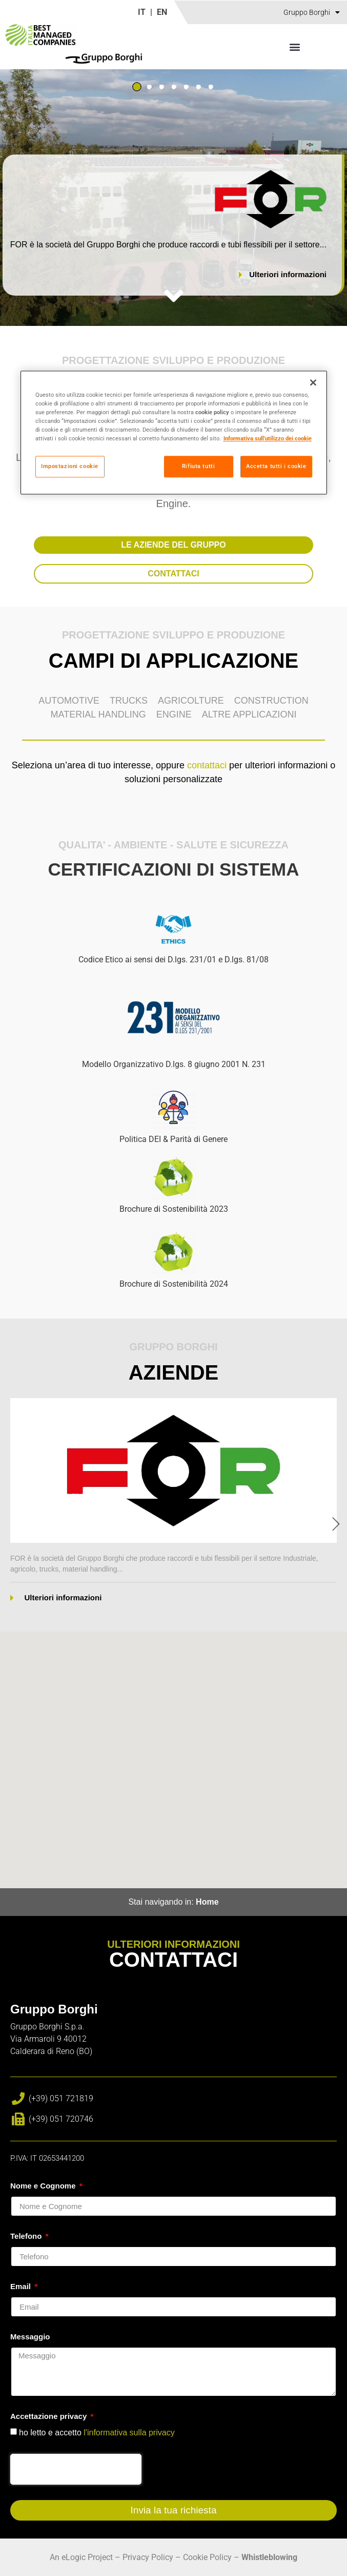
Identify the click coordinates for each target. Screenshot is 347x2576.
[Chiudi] (313, 382)
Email (21, 2286)
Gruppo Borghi (311, 12)
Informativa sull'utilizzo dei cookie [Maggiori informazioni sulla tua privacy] (267, 438)
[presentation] (75, 2469)
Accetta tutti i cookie (276, 466)
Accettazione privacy (49, 2416)
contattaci (207, 765)
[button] (295, 46)
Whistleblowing (269, 2557)
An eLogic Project (81, 2557)
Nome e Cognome (44, 2186)
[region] (174, 432)
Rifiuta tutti (198, 466)
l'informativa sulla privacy (129, 2432)
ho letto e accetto (97, 2432)
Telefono (27, 2236)
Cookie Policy (207, 2557)
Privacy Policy (148, 2557)
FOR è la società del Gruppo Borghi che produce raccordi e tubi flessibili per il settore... (168, 244)
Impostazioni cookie (69, 466)
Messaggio (30, 2337)
